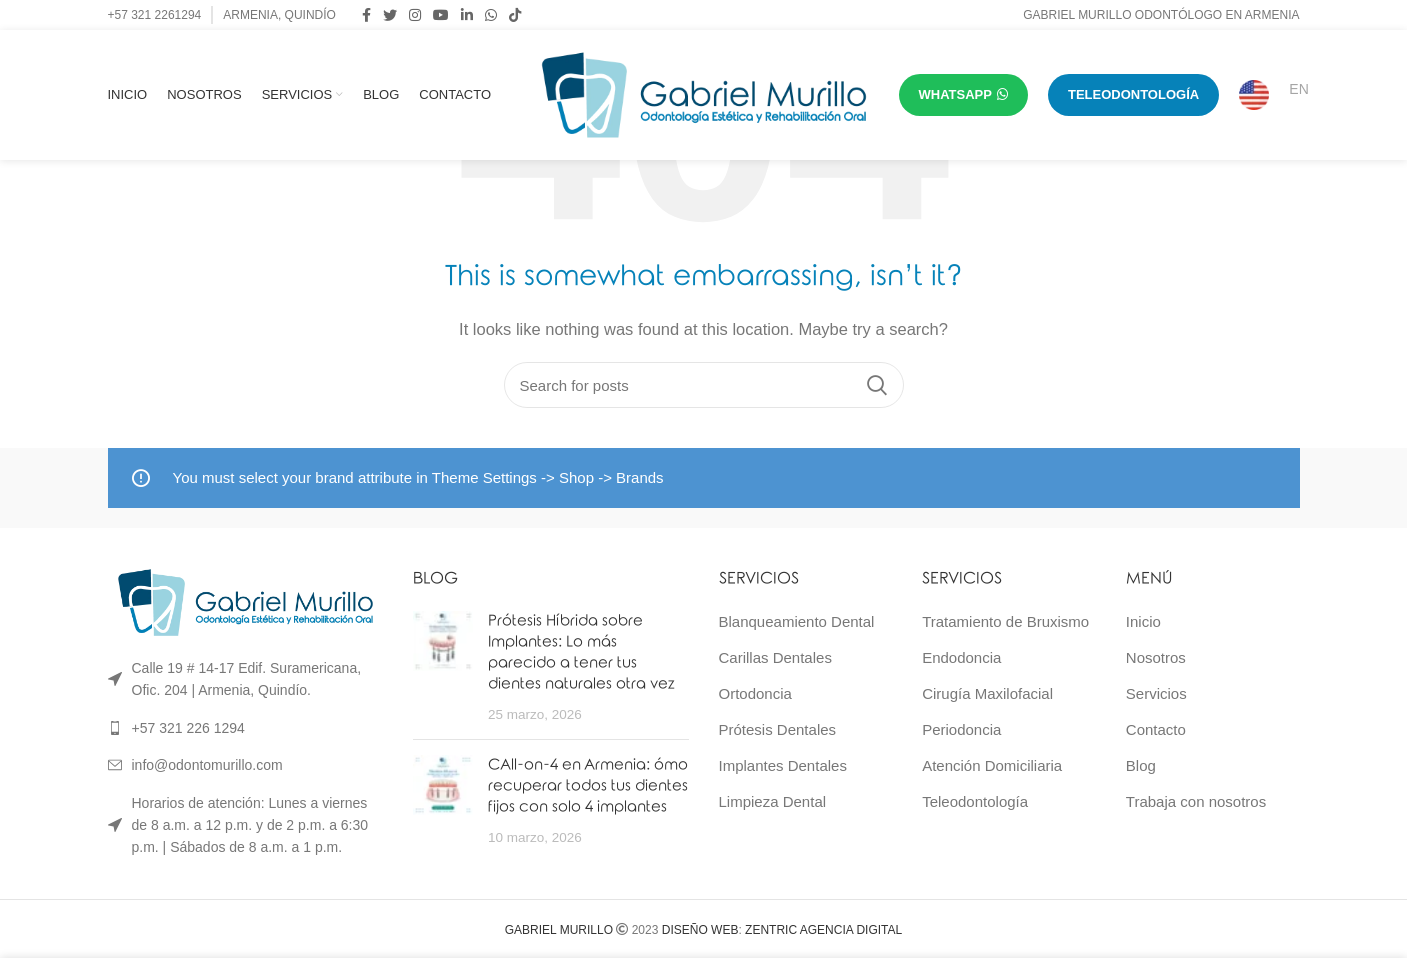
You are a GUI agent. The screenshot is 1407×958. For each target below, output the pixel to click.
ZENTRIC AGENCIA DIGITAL (823, 930)
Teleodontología (975, 801)
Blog (1141, 765)
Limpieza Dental (773, 801)
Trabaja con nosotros (1196, 801)
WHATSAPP (963, 95)
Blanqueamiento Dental (797, 621)
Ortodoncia (755, 693)
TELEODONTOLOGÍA (1133, 94)
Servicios (1156, 693)
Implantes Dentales (783, 765)
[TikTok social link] (515, 15)
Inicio (1143, 621)
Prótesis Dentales (778, 729)
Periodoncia (961, 729)
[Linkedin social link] (467, 15)
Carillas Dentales (775, 657)
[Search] (704, 385)
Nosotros (1156, 657)
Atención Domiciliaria (992, 765)
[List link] (246, 728)
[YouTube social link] (441, 15)
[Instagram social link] (415, 15)
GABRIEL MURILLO (559, 930)
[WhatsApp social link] (491, 15)
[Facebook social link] (366, 15)
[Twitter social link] (390, 15)
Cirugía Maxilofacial (987, 693)
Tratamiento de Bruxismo (1005, 621)
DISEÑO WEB (700, 930)
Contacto (1156, 729)
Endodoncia (961, 657)
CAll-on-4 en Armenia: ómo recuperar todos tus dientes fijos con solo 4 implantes (588, 786)
